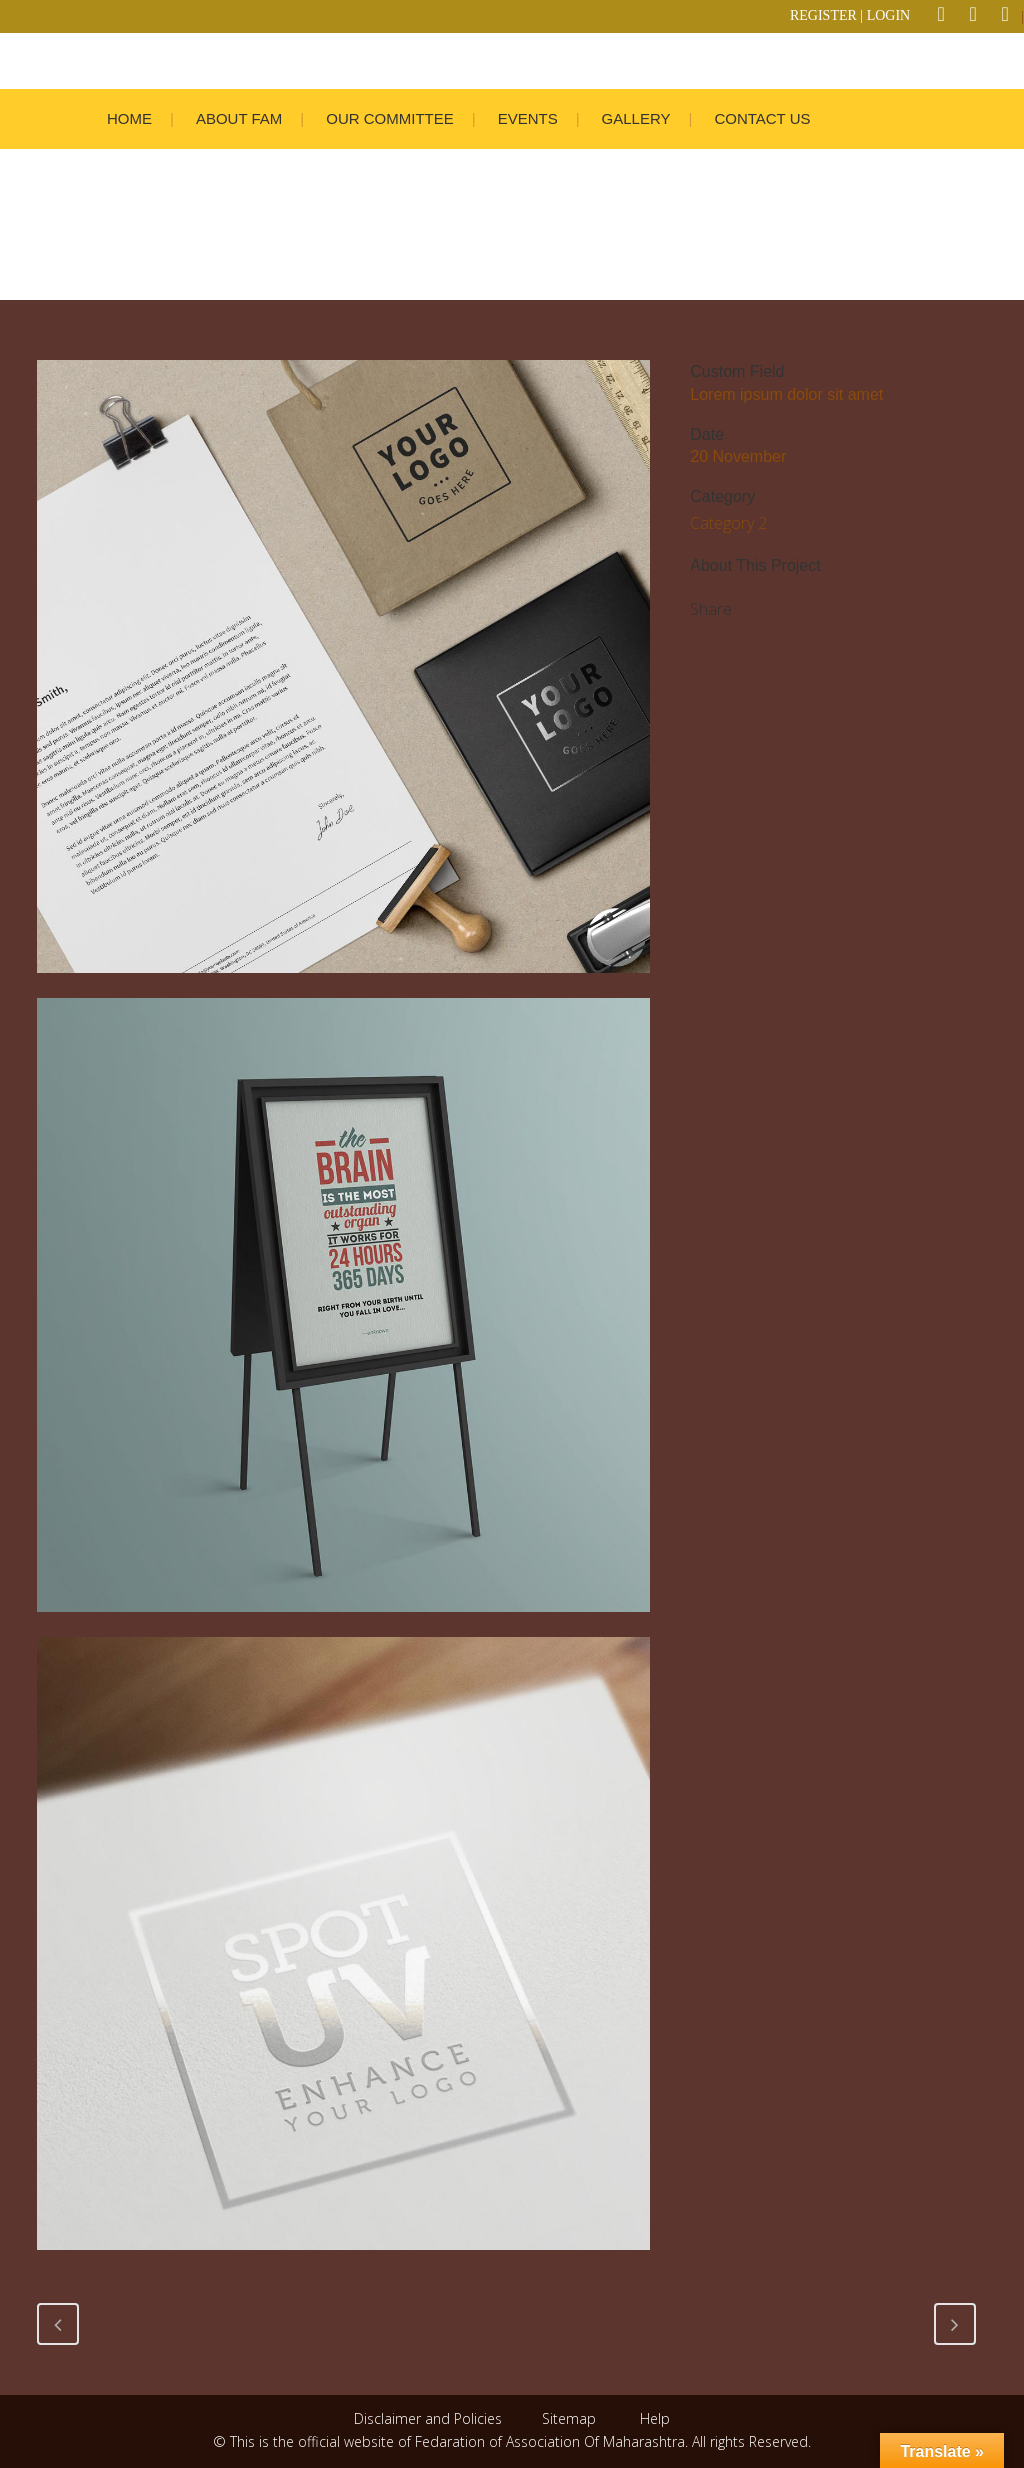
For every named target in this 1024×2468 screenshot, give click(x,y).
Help (655, 2418)
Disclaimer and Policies (430, 2418)
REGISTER (823, 15)
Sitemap (569, 2418)
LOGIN (889, 15)
